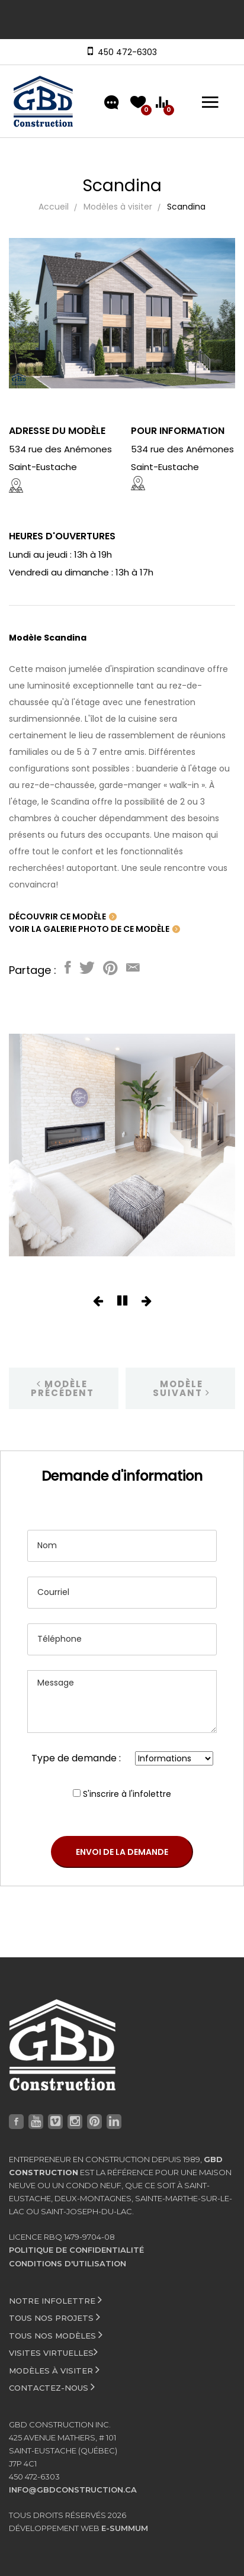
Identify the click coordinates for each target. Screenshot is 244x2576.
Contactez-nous (52, 2386)
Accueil (53, 207)
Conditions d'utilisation (67, 2263)
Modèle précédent (62, 1388)
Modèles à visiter (118, 207)
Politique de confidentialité (76, 2250)
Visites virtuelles (53, 2352)
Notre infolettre (55, 2299)
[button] (98, 1302)
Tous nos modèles (55, 2334)
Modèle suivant (181, 1388)
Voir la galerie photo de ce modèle (94, 929)
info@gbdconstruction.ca (73, 2489)
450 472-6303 (125, 52)
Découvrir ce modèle (63, 916)
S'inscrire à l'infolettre (127, 1794)
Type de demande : (76, 1758)
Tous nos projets (54, 2317)
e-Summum (124, 2528)
